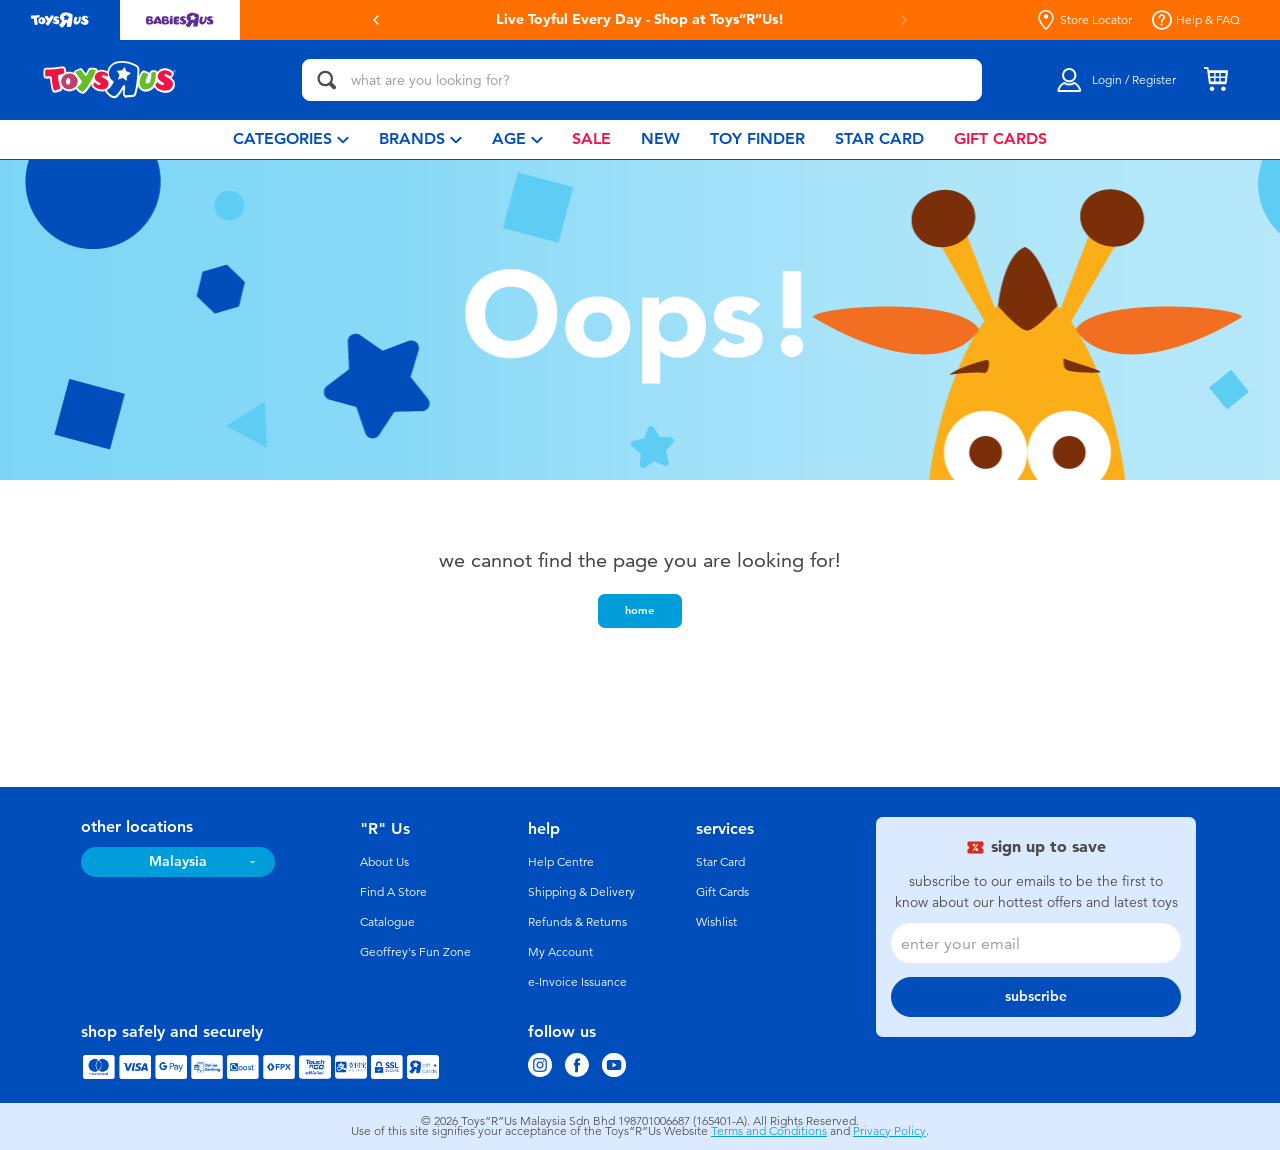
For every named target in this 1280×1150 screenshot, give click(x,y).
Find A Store (393, 892)
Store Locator (1084, 20)
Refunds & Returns (577, 922)
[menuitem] (291, 139)
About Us (384, 862)
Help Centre (561, 862)
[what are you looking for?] (642, 80)
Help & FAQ (1196, 20)
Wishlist (716, 922)
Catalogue (387, 922)
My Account (560, 952)
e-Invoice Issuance (577, 982)
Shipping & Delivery (581, 892)
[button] (376, 20)
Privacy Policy (889, 1131)
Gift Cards (722, 892)
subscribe (1036, 996)
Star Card (720, 862)
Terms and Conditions (769, 1131)
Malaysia (178, 861)
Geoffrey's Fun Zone (415, 952)
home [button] (639, 610)
